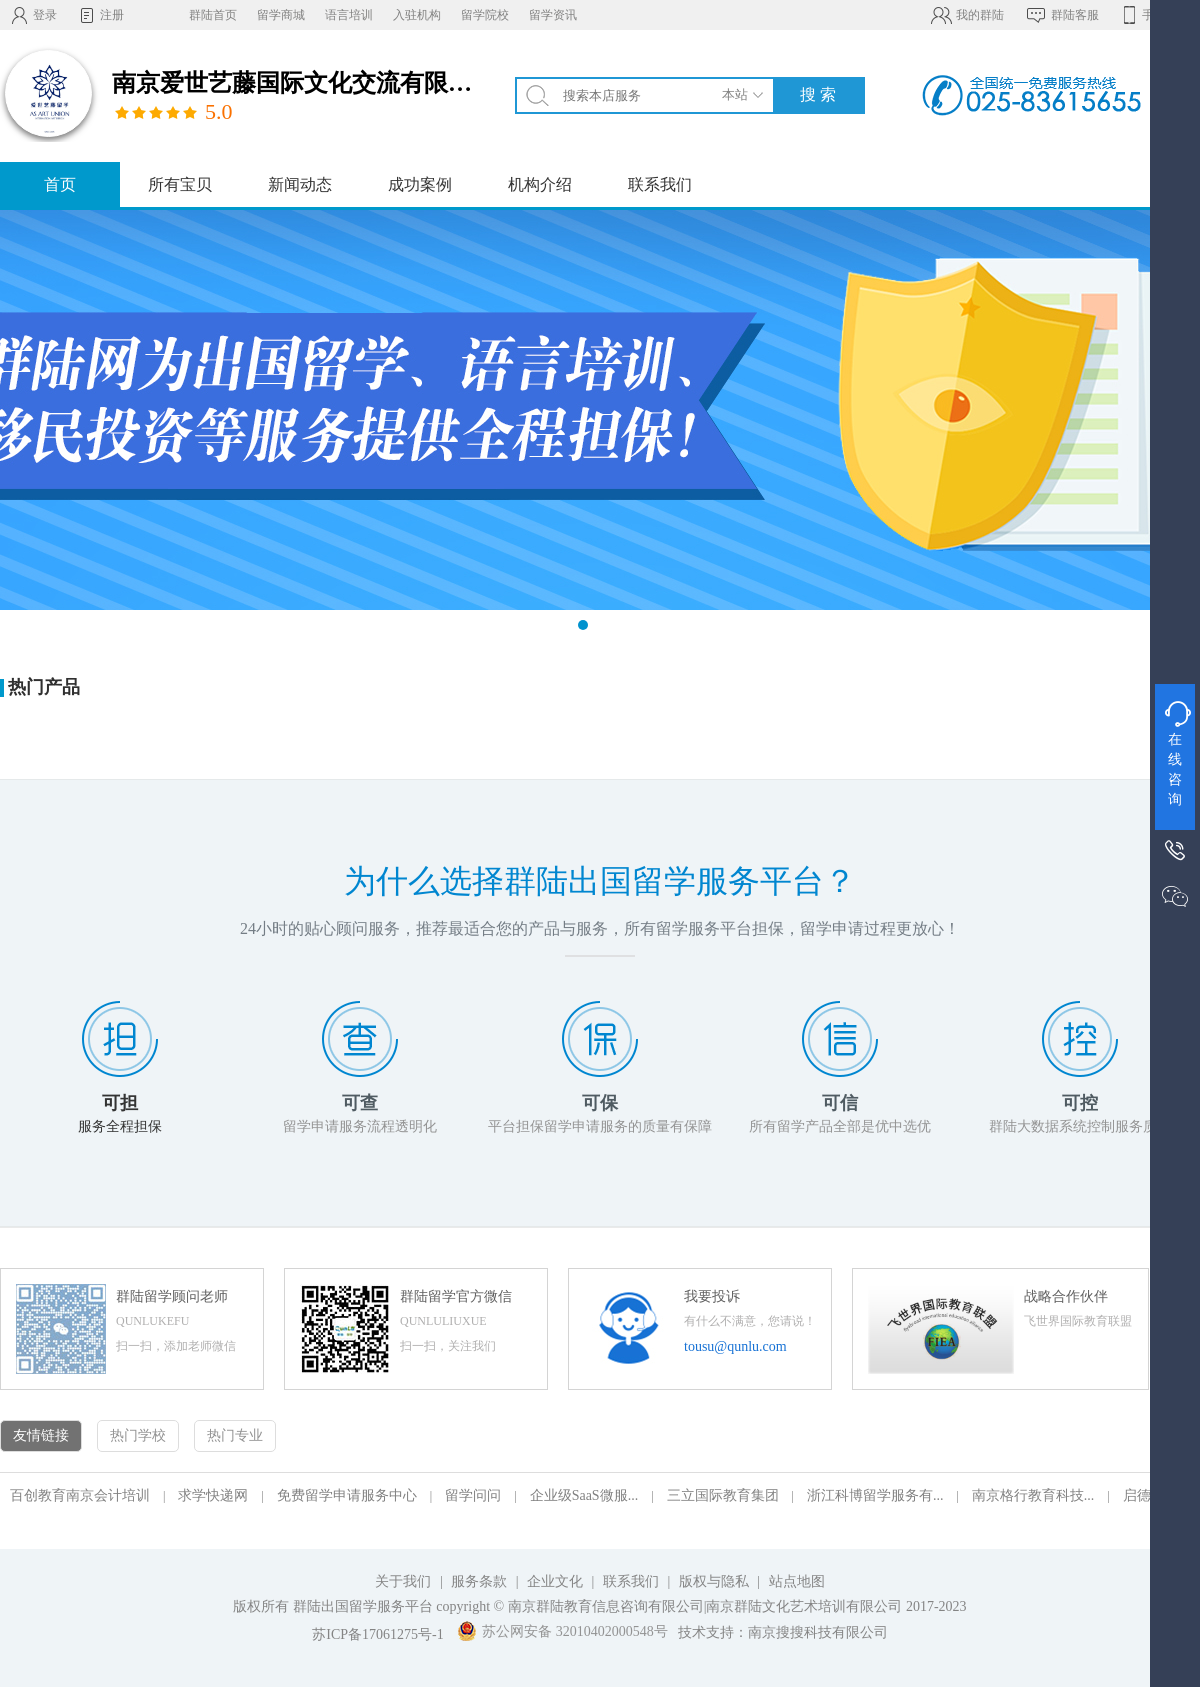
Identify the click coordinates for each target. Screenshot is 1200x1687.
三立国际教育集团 (723, 1495)
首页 (60, 184)
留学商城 (281, 15)
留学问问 (473, 1495)
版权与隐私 (714, 1581)
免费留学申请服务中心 (347, 1495)
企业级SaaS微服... (584, 1495)
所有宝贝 (180, 184)
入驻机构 (417, 15)
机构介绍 (540, 184)
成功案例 (420, 184)
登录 (33, 15)
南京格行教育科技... (1033, 1495)
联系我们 (660, 184)
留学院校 (485, 15)
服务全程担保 (120, 1126)
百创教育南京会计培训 (80, 1495)
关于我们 (403, 1581)
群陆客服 (1061, 15)
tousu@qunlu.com (735, 1346)
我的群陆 (966, 15)
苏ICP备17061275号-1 (377, 1634)
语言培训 (349, 15)
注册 (100, 15)
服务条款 (479, 1581)
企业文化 (555, 1581)
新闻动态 (300, 184)
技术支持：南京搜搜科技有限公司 (783, 1632)
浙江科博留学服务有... (875, 1495)
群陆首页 (213, 15)
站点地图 (797, 1581)
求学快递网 (213, 1495)
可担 (120, 1103)
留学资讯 (553, 15)
